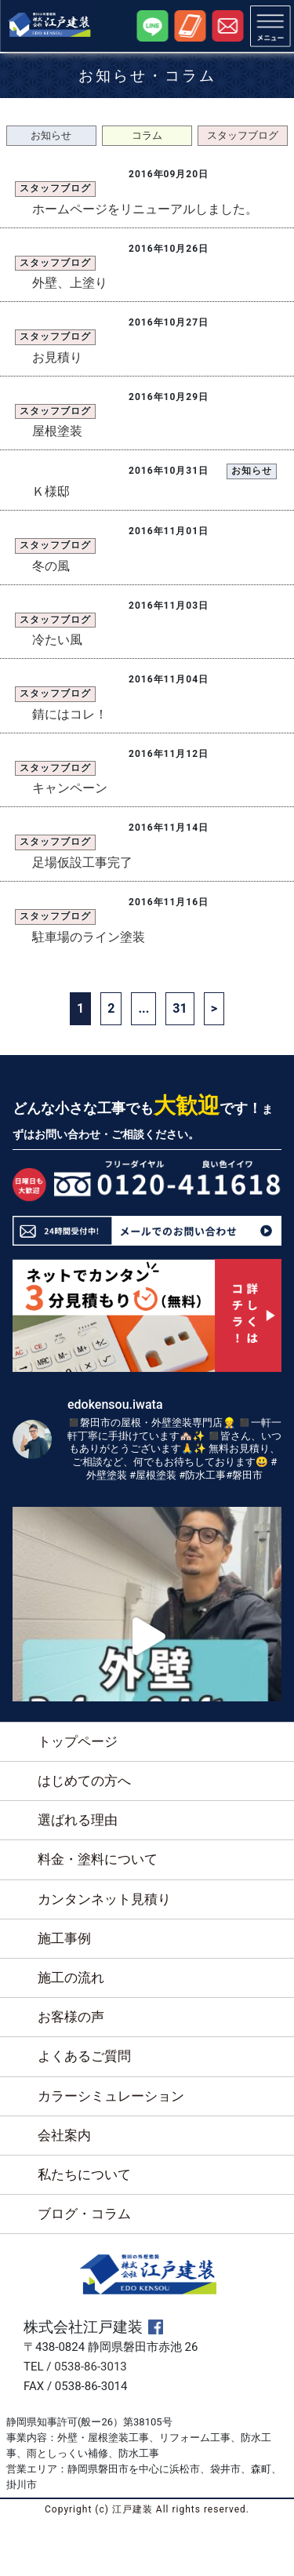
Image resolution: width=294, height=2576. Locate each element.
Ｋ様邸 (51, 491)
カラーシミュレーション (111, 2096)
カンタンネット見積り (104, 1899)
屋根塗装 (57, 431)
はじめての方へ (84, 1780)
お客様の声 (71, 2017)
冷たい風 (57, 639)
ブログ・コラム (84, 2213)
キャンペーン (69, 787)
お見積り (57, 357)
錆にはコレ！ (69, 714)
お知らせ (51, 135)
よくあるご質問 (84, 2056)
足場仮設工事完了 (82, 862)
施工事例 (64, 1938)
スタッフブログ (242, 135)
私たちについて (84, 2174)
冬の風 (51, 565)
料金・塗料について (98, 1859)
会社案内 (64, 2135)
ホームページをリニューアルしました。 (145, 209)
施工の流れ (71, 1977)
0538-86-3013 (90, 2367)
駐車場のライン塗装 (88, 937)
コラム (147, 135)
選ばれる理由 (78, 1820)
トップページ (78, 1741)
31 (179, 1008)
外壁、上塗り (69, 282)
